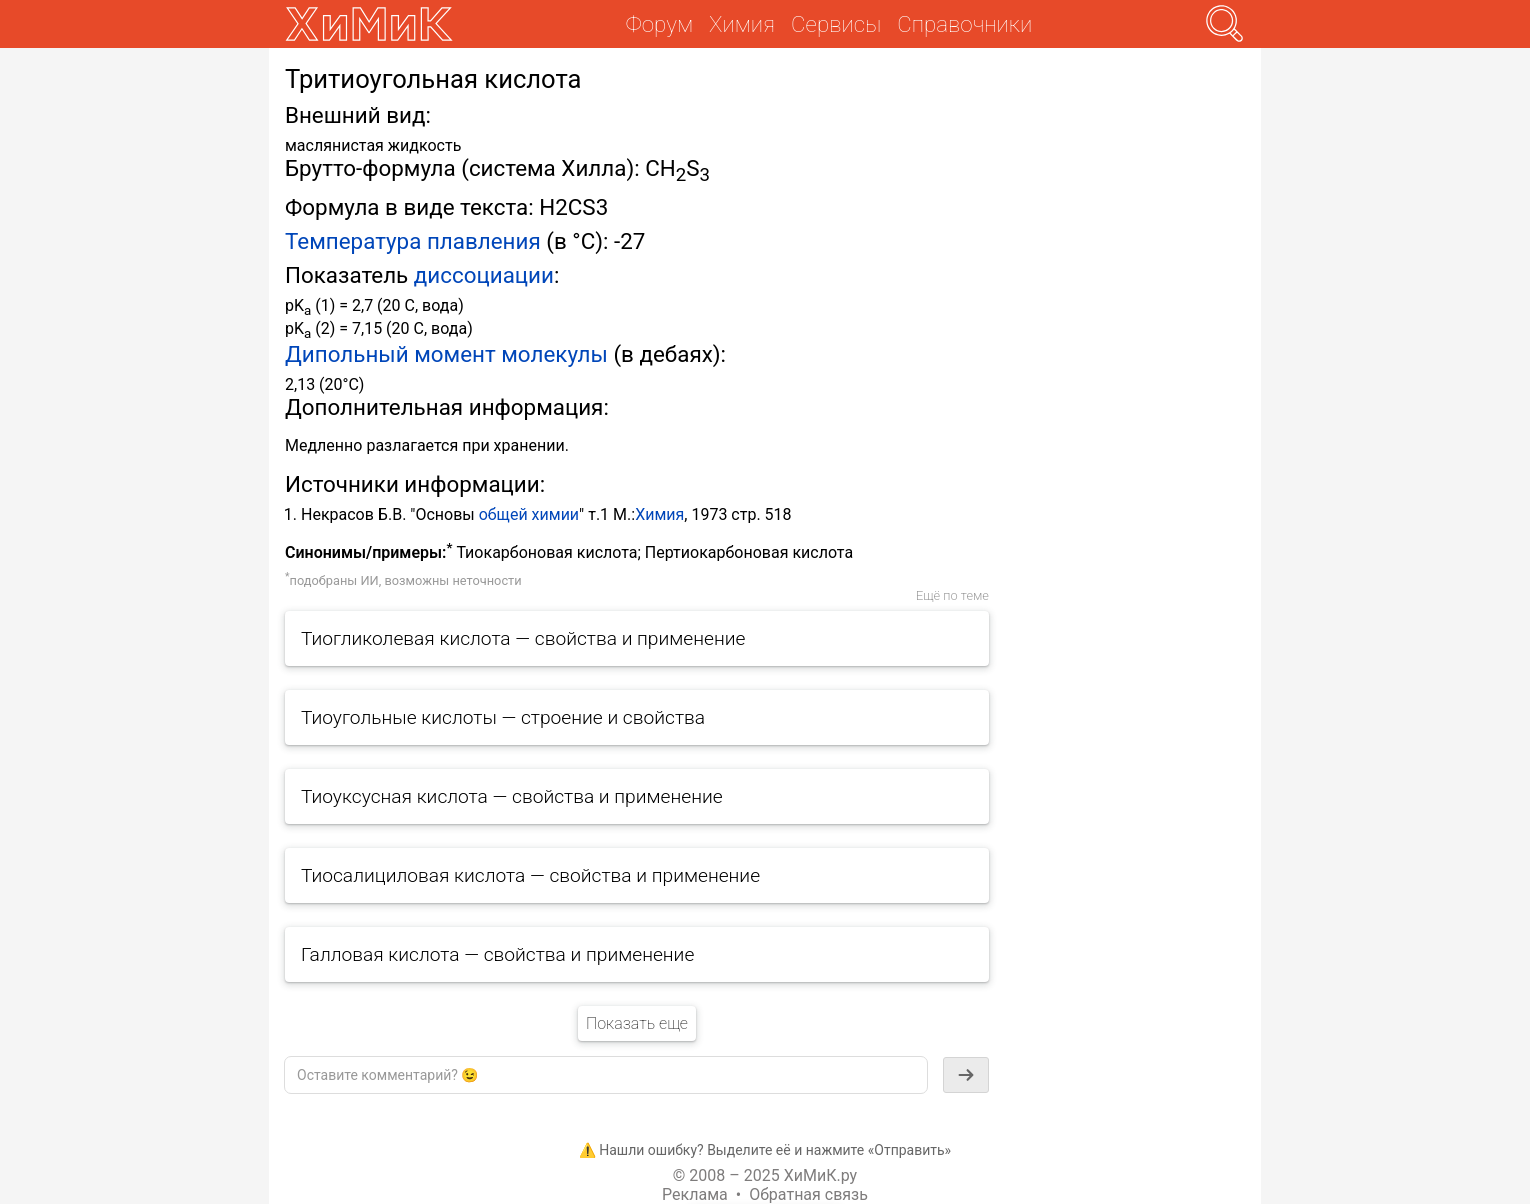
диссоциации (484, 275)
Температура (353, 241)
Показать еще (637, 1023)
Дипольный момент (390, 354)
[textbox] (606, 1075)
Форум (659, 24)
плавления (484, 241)
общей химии (529, 514)
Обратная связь (808, 1194)
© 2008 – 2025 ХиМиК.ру (765, 1175)
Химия (659, 514)
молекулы (554, 354)
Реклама (695, 1194)
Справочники (964, 24)
